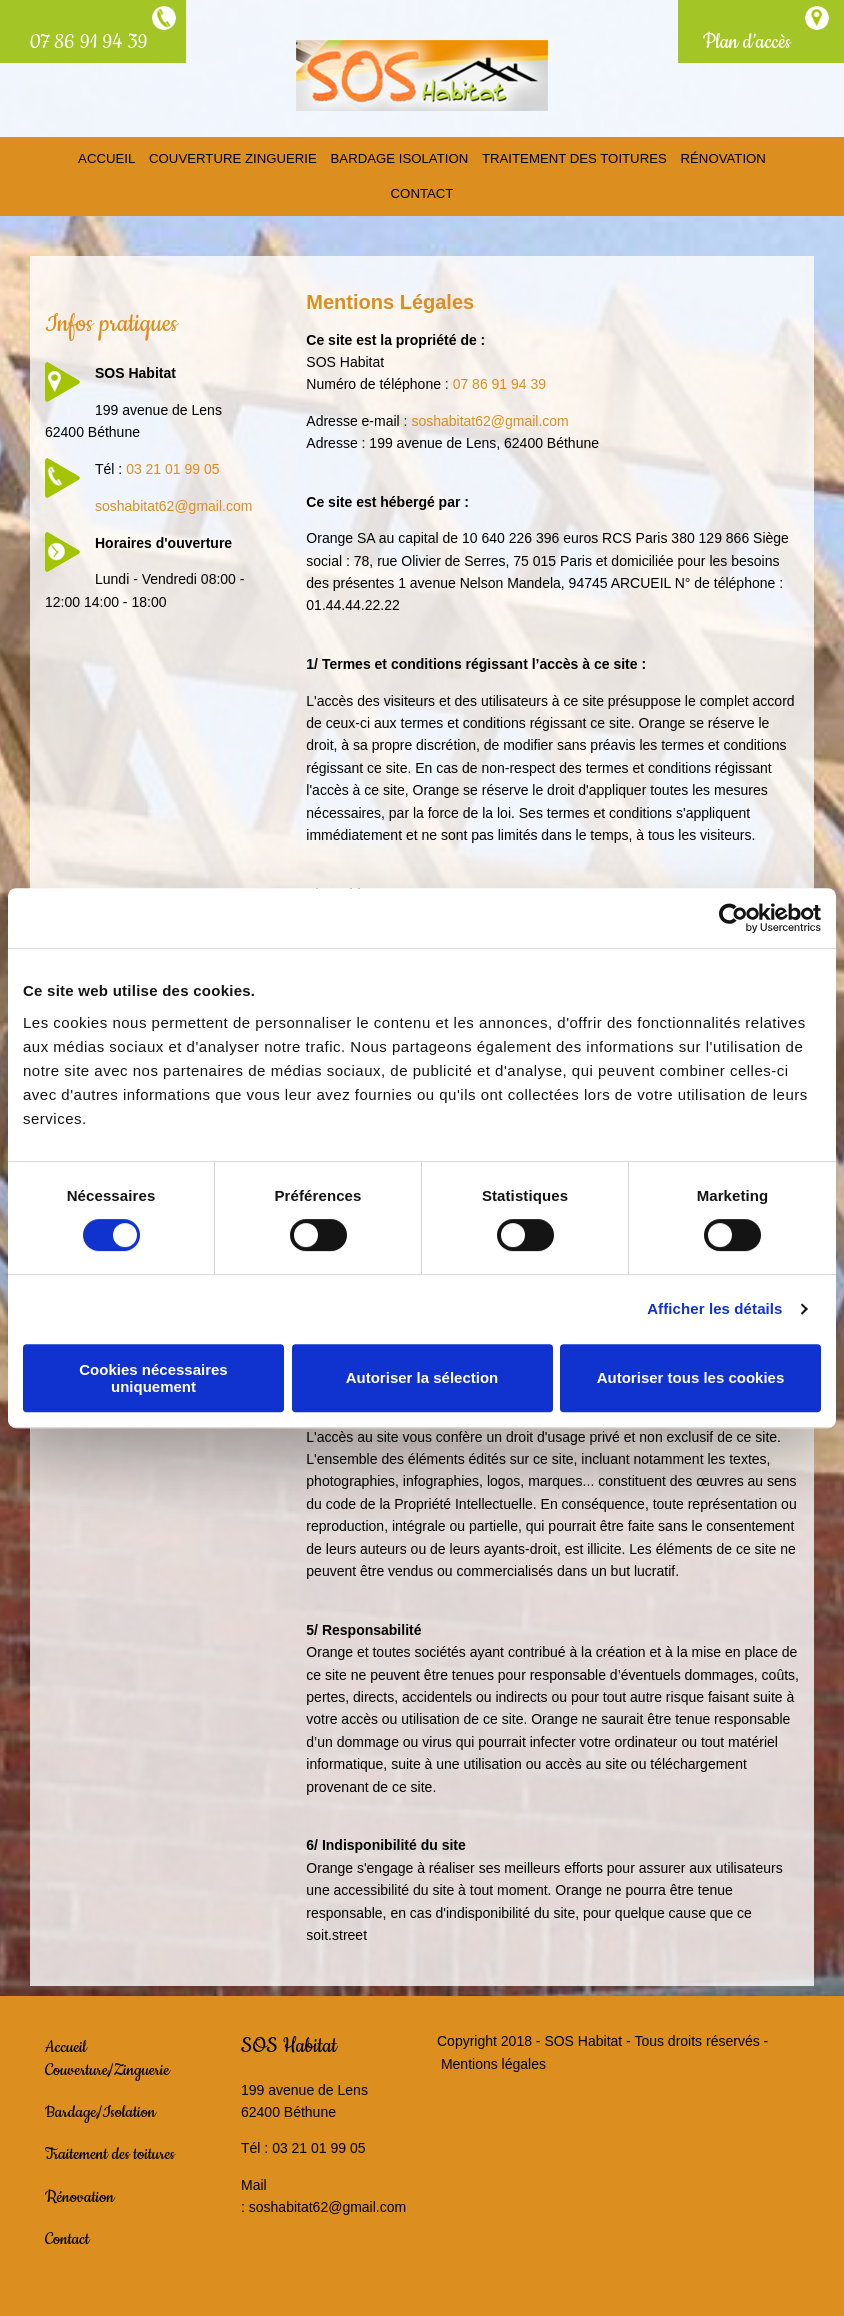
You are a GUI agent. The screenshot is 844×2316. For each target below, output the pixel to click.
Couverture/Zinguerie (107, 2065)
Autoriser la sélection (422, 1377)
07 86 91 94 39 (89, 42)
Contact (422, 189)
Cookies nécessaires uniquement (153, 1378)
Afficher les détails (714, 1308)
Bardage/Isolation (100, 2108)
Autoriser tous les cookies (691, 1377)
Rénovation (716, 157)
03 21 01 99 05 (172, 465)
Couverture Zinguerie (237, 157)
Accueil (114, 157)
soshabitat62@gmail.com (173, 501)
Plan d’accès (747, 42)
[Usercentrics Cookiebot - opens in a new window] (733, 918)
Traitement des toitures (571, 157)
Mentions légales (493, 2059)
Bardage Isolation (400, 157)
